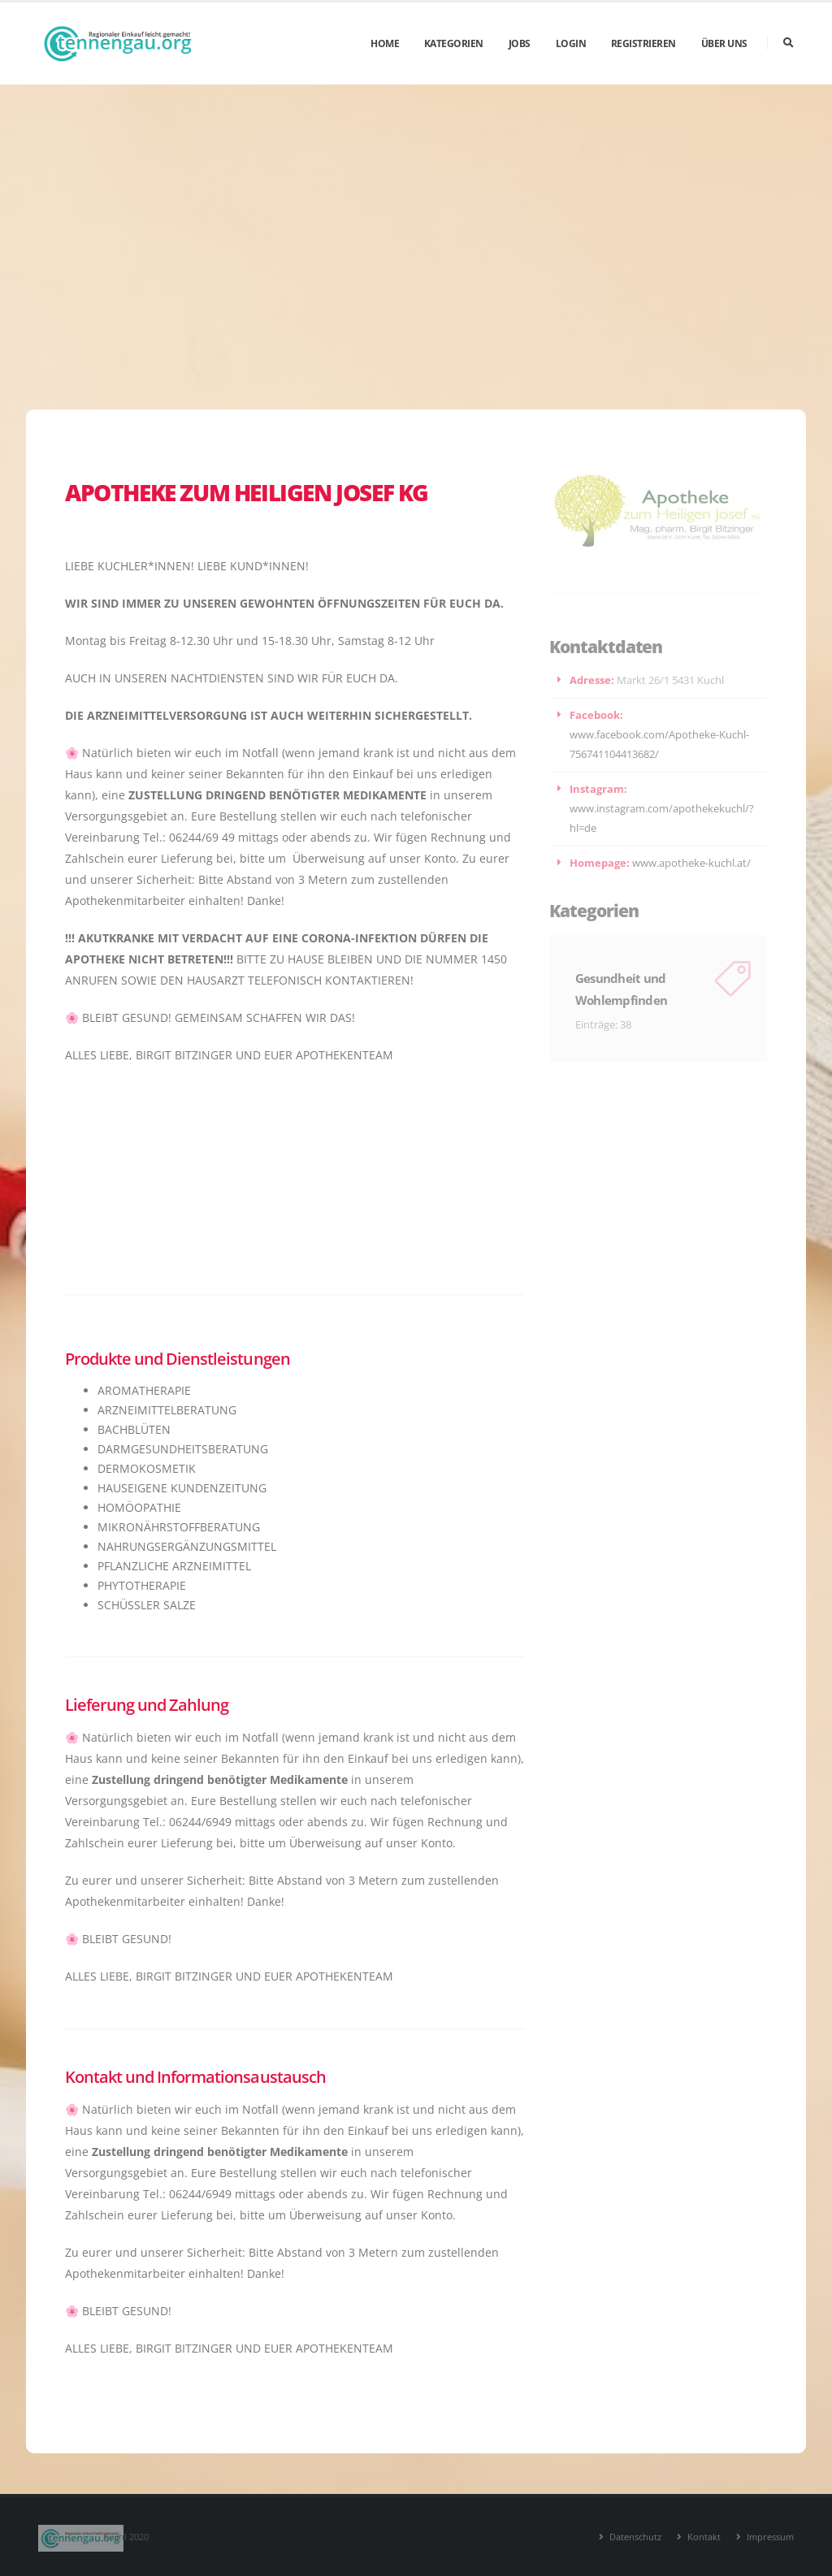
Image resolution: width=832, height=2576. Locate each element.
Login (571, 43)
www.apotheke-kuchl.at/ (691, 863)
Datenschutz (634, 2537)
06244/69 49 (202, 837)
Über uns (724, 43)
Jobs (520, 43)
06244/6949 (200, 1821)
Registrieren (643, 43)
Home (384, 43)
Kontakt (703, 2537)
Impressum (769, 2537)
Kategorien (453, 43)
